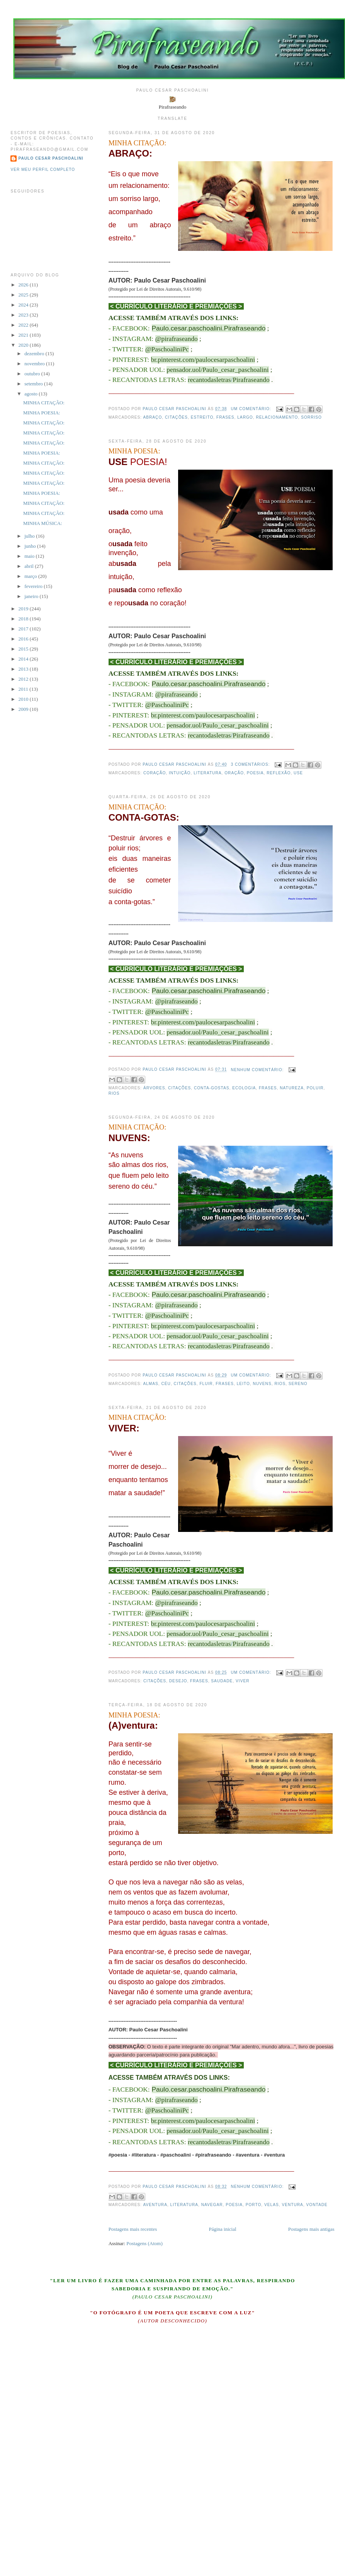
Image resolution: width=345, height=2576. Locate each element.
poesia (255, 773)
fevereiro (34, 586)
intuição (180, 773)
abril (29, 566)
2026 (24, 285)
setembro (34, 384)
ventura (292, 2205)
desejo (178, 1681)
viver (242, 1681)
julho (30, 536)
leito (243, 1384)
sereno (298, 1384)
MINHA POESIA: (134, 451)
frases (225, 417)
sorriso (311, 417)
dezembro (35, 353)
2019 (24, 609)
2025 (24, 295)
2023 (24, 315)
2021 (24, 335)
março (31, 576)
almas (150, 1384)
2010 (24, 699)
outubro (32, 374)
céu (166, 1384)
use (298, 773)
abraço (152, 417)
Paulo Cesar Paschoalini (50, 158)
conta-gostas (211, 1088)
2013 (24, 669)
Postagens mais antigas (311, 2229)
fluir (205, 1384)
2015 (24, 649)
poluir (315, 1088)
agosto (31, 394)
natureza (292, 1088)
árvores (154, 1088)
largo (245, 417)
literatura (207, 773)
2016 (24, 639)
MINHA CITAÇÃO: (138, 143)
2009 (24, 709)
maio (30, 556)
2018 (24, 619)
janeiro (31, 596)
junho (30, 546)
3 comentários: (251, 764)
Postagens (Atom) (144, 2243)
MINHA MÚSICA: (42, 523)
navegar (212, 2205)
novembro (35, 363)
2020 (24, 345)
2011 (24, 689)
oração (234, 773)
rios (114, 1093)
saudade (222, 1681)
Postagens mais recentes (133, 2229)
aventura (155, 2205)
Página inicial (222, 2229)
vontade (317, 2205)
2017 (24, 629)
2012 (24, 679)
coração (154, 773)
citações (176, 417)
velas (271, 2205)
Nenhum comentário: (258, 1070)
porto (254, 2205)
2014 (24, 659)
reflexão (279, 773)
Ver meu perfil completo (42, 169)
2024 (24, 305)
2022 (24, 325)
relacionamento (277, 417)
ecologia (244, 1088)
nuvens (262, 1384)
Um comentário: (251, 409)
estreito (202, 417)
